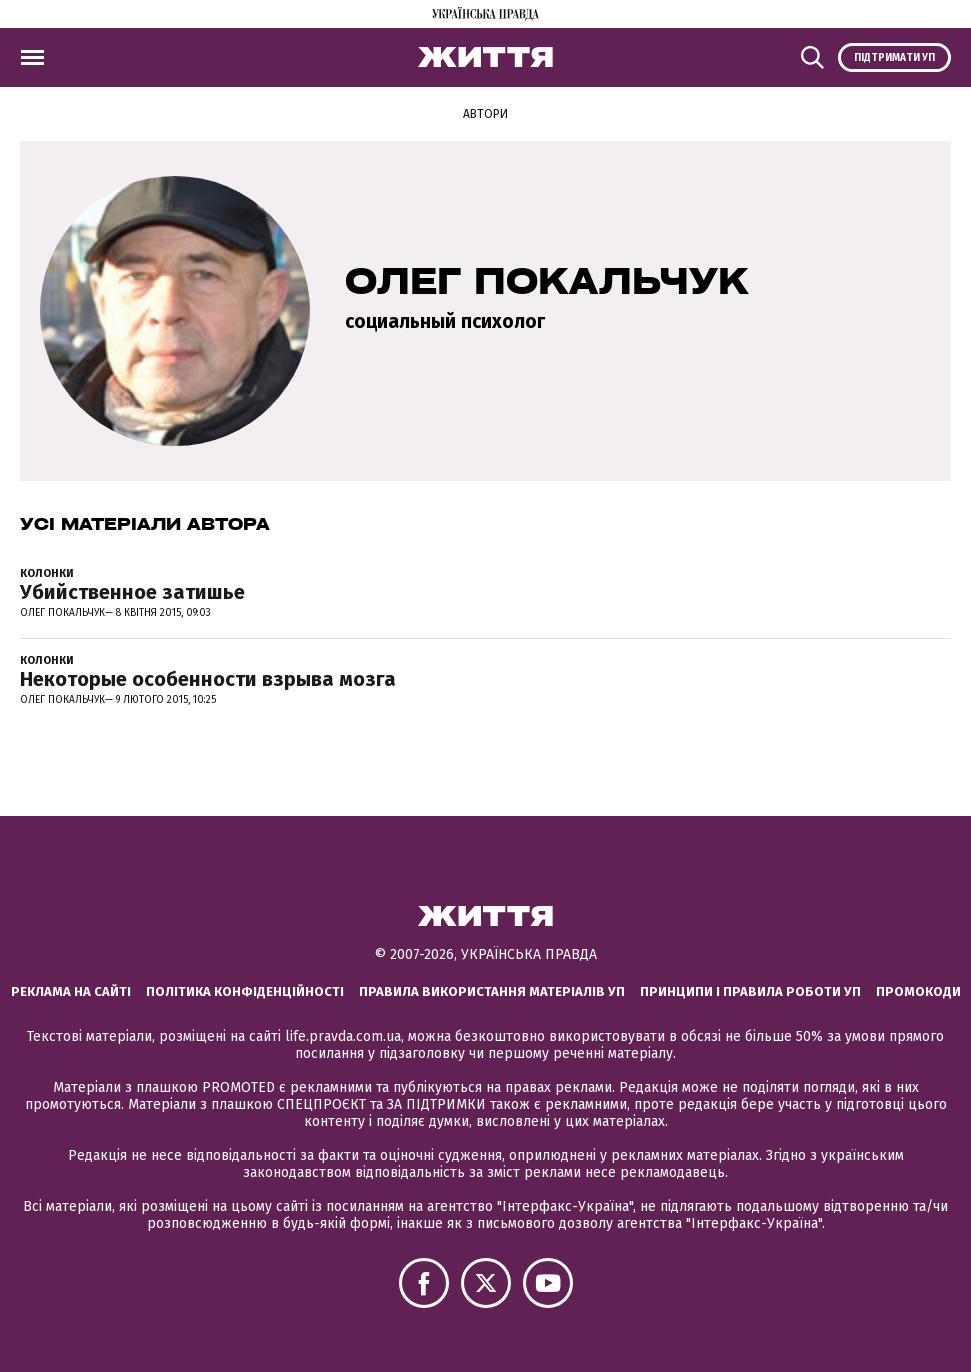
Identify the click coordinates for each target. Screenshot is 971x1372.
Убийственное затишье (132, 592)
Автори (485, 114)
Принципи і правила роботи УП (750, 991)
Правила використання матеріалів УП (492, 991)
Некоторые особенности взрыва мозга (208, 679)
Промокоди (918, 991)
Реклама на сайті (71, 991)
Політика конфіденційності (245, 991)
